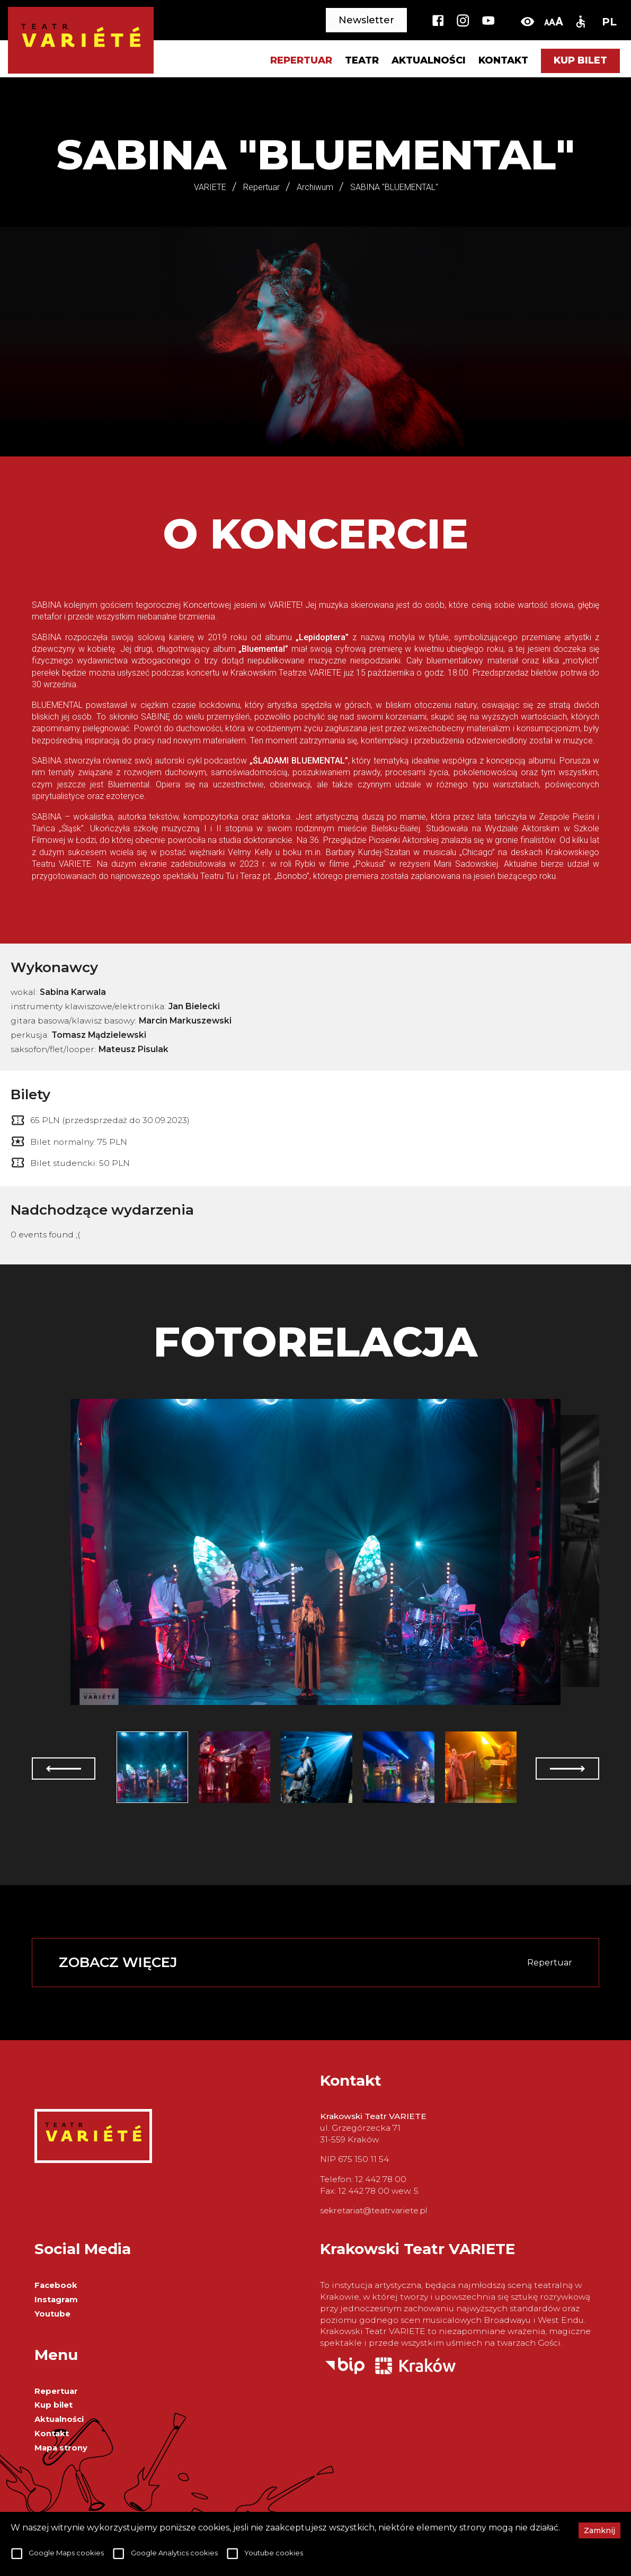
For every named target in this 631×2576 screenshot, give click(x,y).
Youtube (52, 2314)
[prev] (63, 1768)
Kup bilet (580, 60)
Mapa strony (60, 2448)
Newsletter (366, 20)
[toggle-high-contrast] (527, 21)
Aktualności (429, 60)
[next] (567, 1768)
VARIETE (210, 187)
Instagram (56, 2299)
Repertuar (56, 2391)
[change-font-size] (553, 21)
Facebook (55, 2285)
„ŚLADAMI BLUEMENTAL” (299, 761)
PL (609, 21)
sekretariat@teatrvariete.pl (373, 2210)
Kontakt (503, 60)
